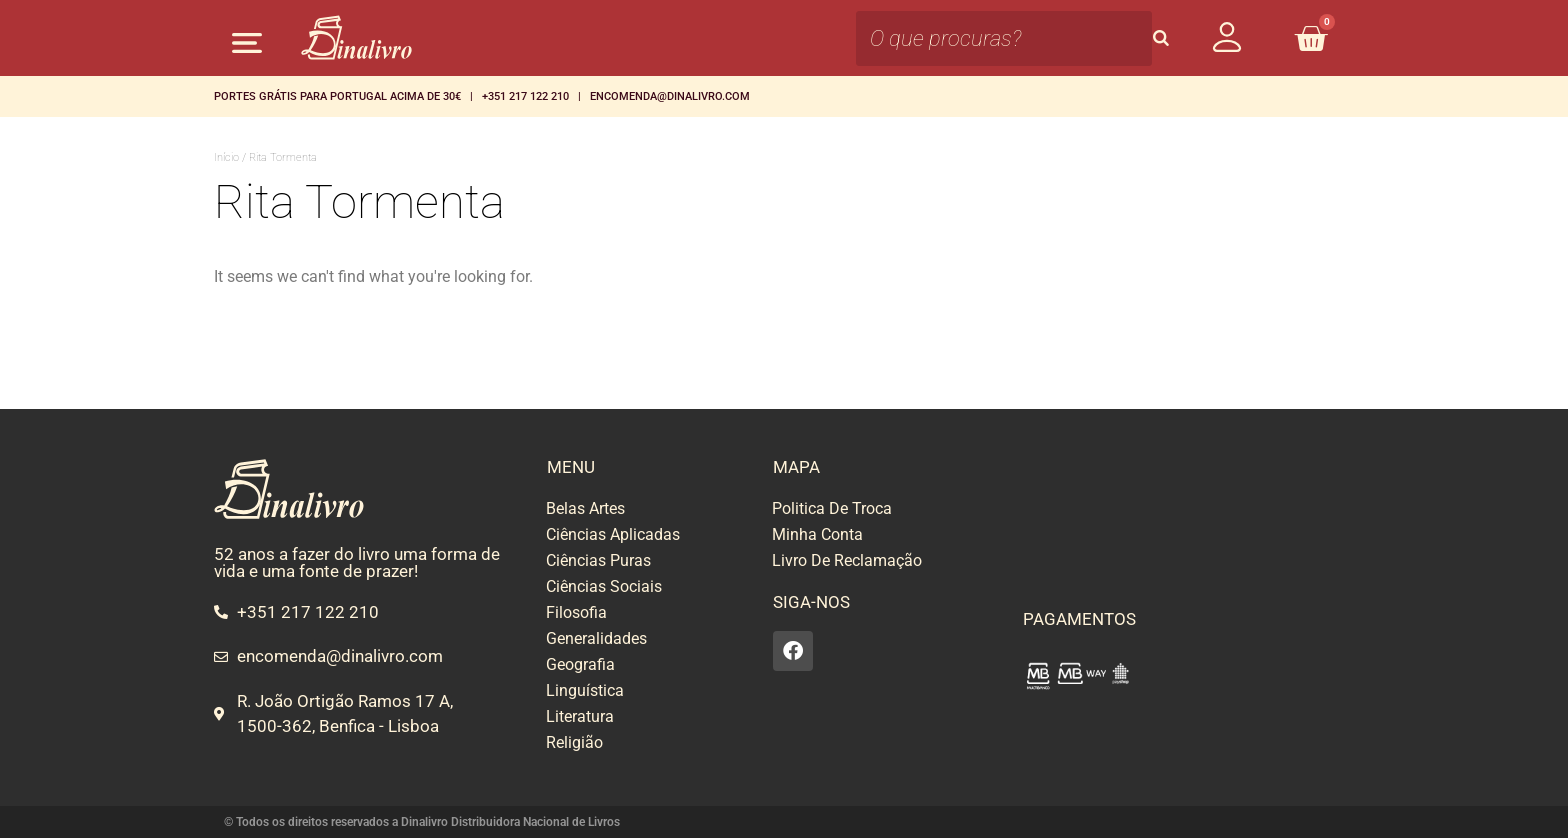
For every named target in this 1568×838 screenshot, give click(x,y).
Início (226, 157)
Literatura (580, 716)
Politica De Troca (832, 508)
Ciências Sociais (604, 586)
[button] (246, 42)
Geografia (580, 664)
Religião (574, 742)
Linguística (585, 690)
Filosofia (576, 612)
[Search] (1161, 38)
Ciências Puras (598, 560)
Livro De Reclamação (847, 560)
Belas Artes (585, 508)
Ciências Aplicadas (613, 534)
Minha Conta (817, 534)
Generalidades (596, 638)
